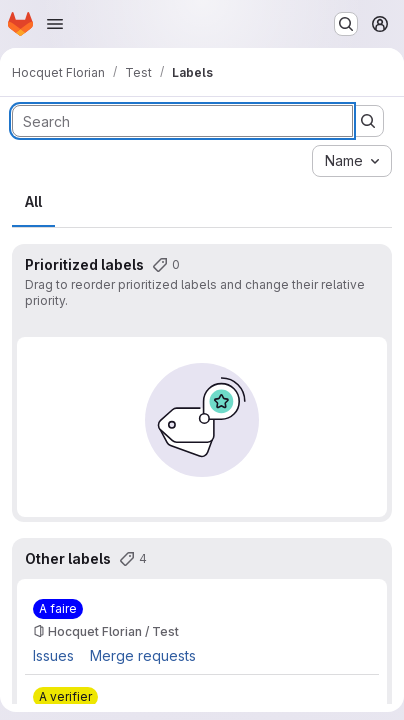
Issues (53, 655)
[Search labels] (182, 121)
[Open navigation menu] (55, 24)
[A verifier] (65, 697)
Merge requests (143, 655)
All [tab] (33, 201)
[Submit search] (368, 121)
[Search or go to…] (346, 24)
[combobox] (352, 161)
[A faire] (58, 609)
